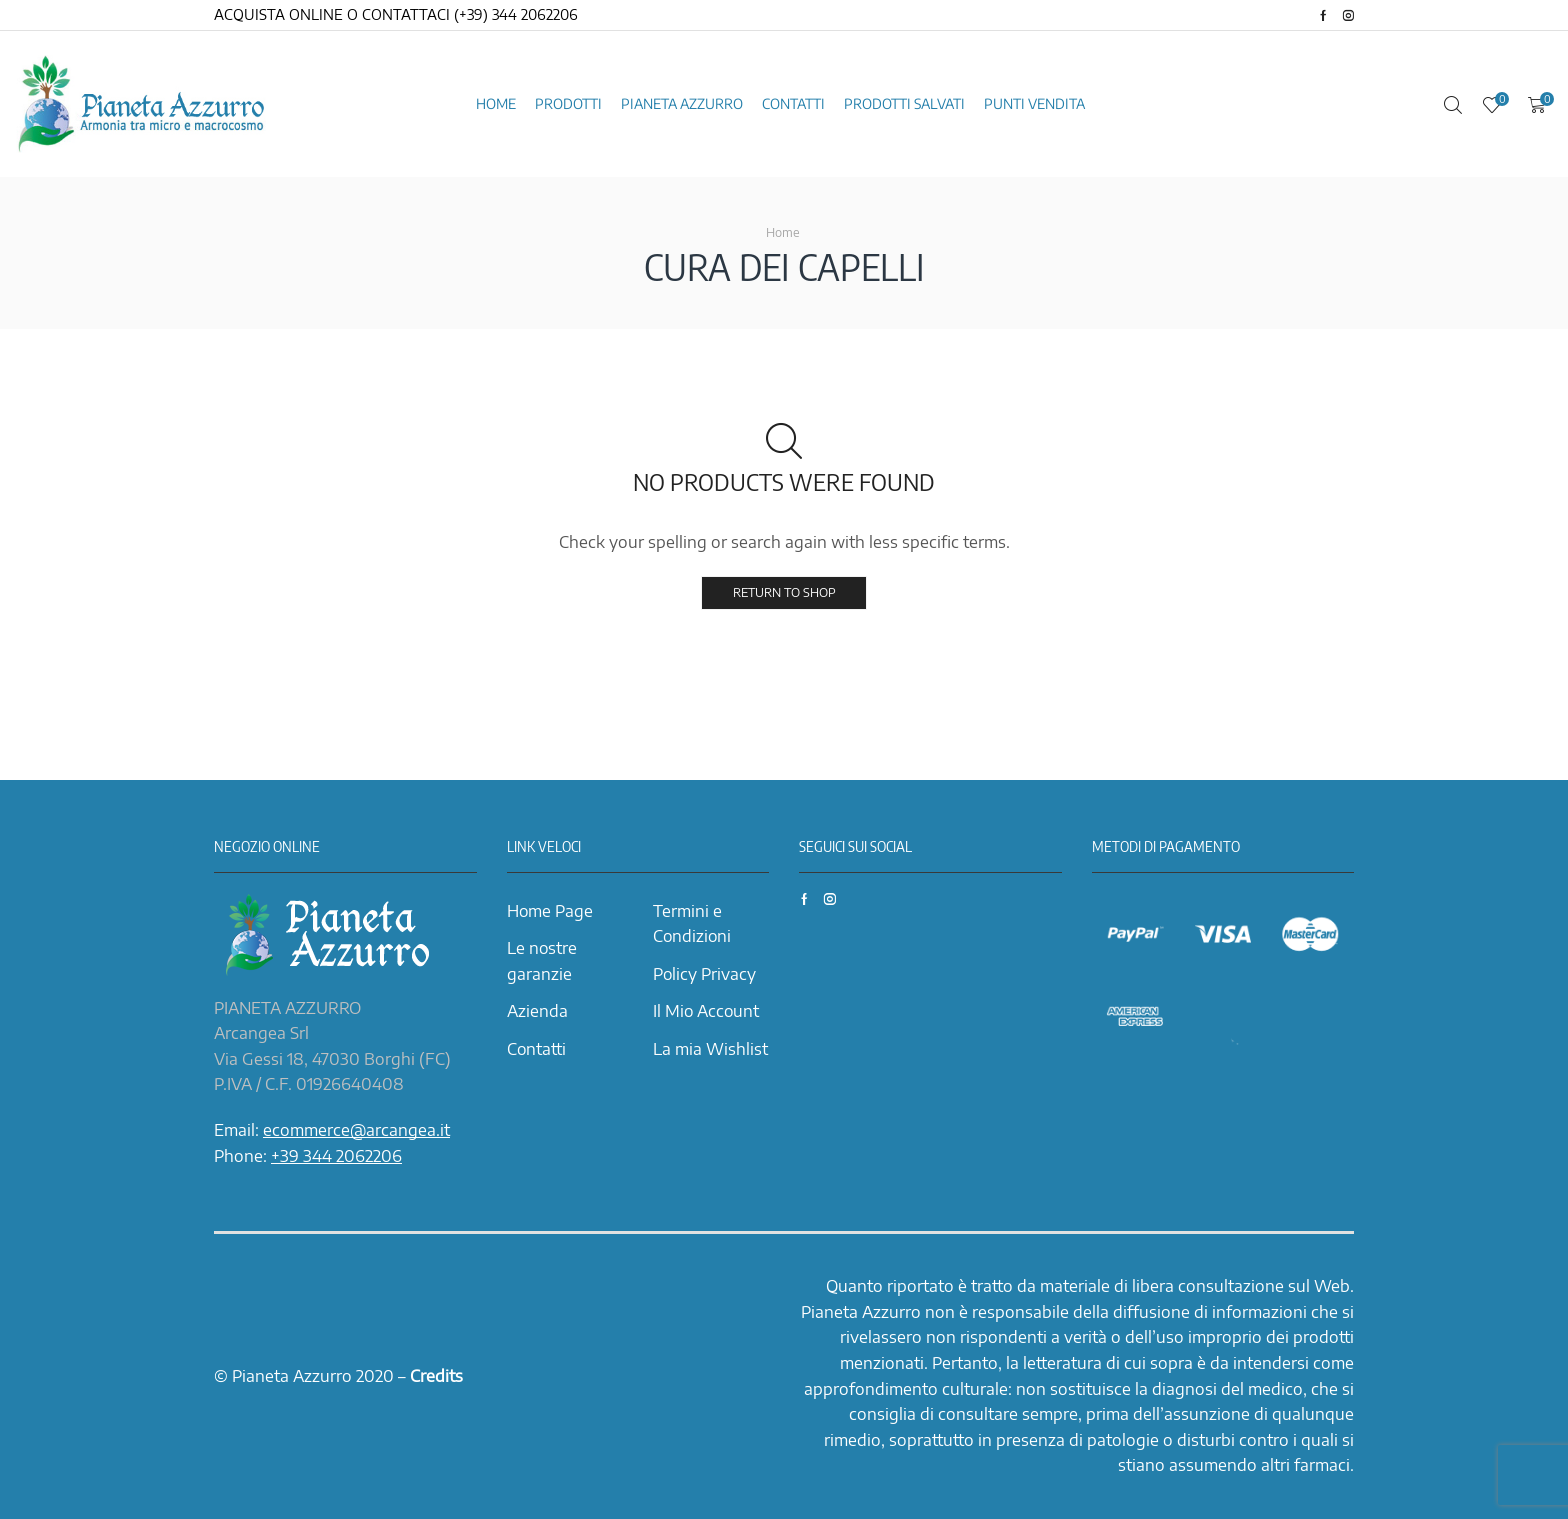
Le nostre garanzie (542, 961)
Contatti (793, 103)
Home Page (550, 911)
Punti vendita (1034, 103)
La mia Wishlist (710, 1049)
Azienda (537, 1011)
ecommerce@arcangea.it (356, 1130)
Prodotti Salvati (904, 103)
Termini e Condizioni (692, 924)
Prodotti (568, 103)
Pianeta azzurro (682, 103)
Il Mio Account (706, 1011)
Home (496, 103)
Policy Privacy (704, 974)
